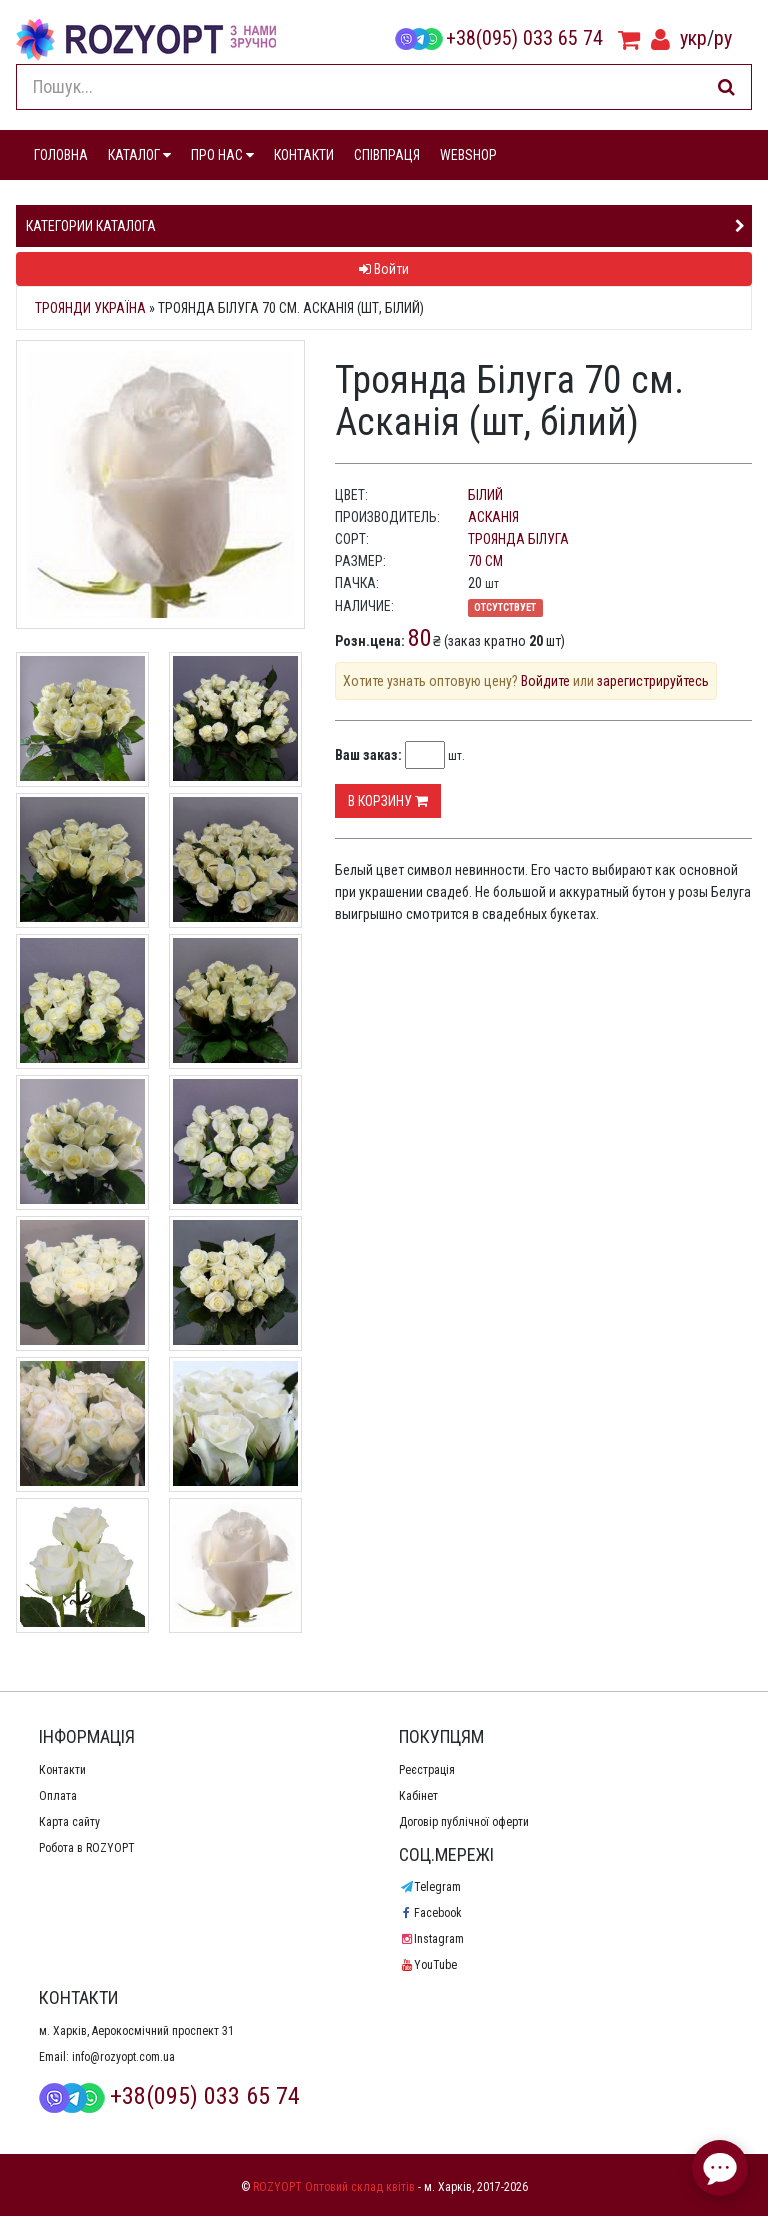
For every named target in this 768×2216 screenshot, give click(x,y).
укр (693, 38)
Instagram (431, 1939)
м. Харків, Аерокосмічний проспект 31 (136, 2031)
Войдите (545, 681)
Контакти (62, 1770)
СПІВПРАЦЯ (387, 155)
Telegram (430, 1887)
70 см (485, 561)
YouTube (428, 1965)
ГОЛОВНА (61, 155)
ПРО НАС (222, 155)
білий (485, 495)
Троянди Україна (90, 308)
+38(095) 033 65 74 (499, 38)
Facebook (430, 1913)
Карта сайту (69, 1822)
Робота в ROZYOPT (87, 1848)
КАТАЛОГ (139, 155)
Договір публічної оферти (464, 1822)
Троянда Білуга (518, 539)
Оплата (58, 1796)
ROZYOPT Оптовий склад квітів (334, 2187)
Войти (384, 269)
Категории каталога (91, 226)
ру (723, 38)
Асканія (493, 517)
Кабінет (418, 1796)
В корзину (388, 801)
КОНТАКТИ (304, 155)
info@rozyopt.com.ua (123, 2057)
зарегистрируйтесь (653, 681)
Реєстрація (427, 1770)
